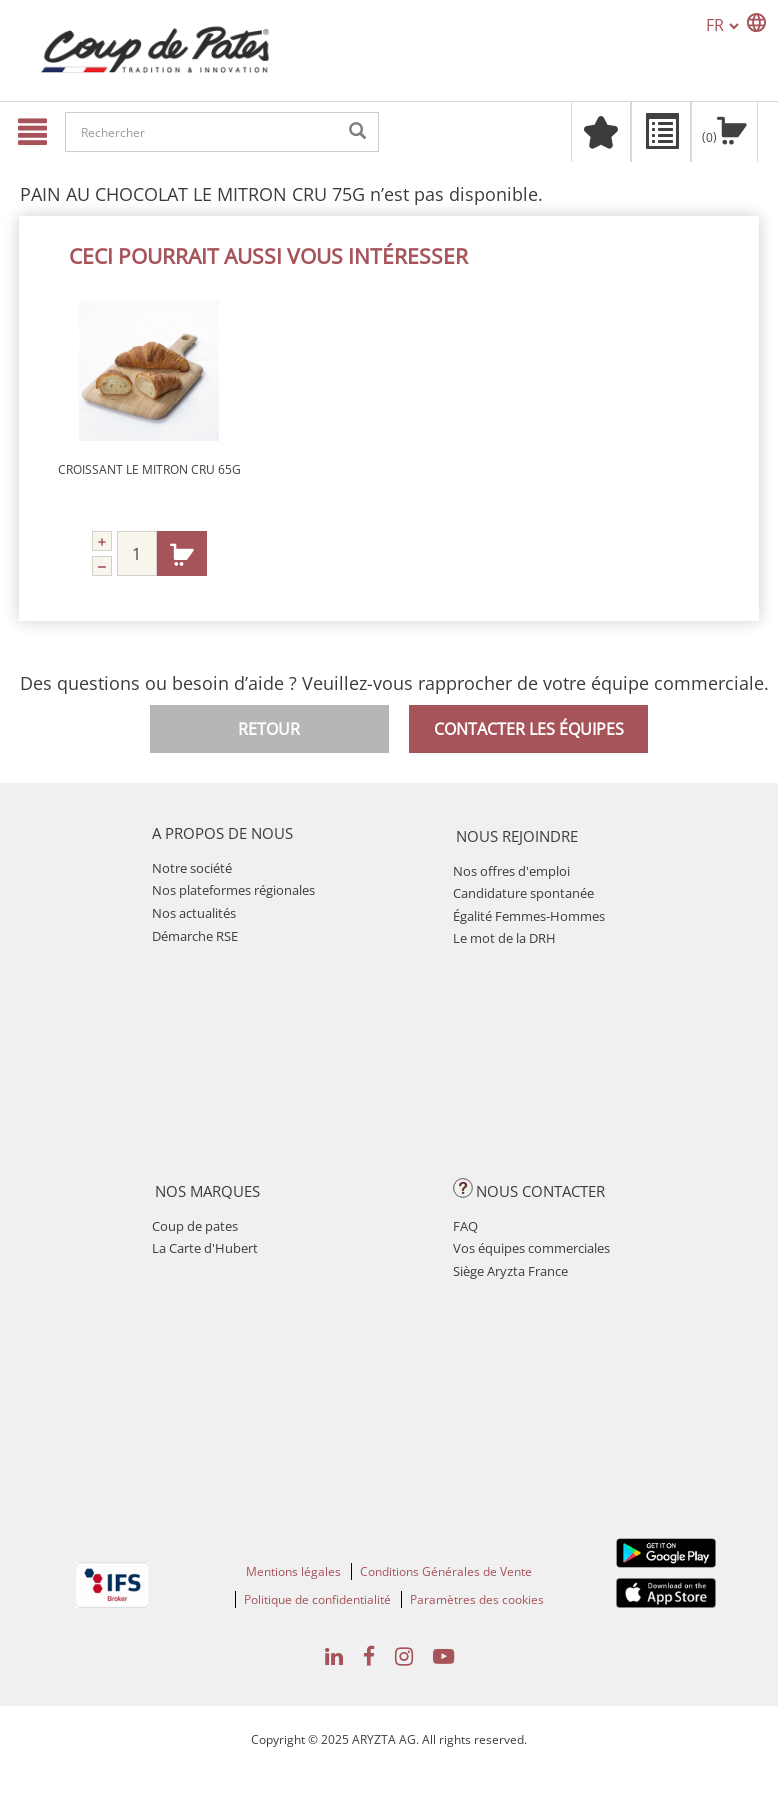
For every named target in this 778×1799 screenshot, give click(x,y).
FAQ (465, 1226)
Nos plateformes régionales (233, 890)
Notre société (192, 868)
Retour (269, 729)
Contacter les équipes (529, 729)
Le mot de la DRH (504, 938)
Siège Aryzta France (510, 1271)
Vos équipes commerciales (531, 1248)
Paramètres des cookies (477, 1599)
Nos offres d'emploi (511, 871)
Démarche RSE (195, 936)
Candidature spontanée (523, 893)
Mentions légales (293, 1571)
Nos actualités (194, 913)
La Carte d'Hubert (205, 1248)
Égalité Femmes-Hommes (529, 916)
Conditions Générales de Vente (446, 1571)
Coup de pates (195, 1226)
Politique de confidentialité (317, 1599)
